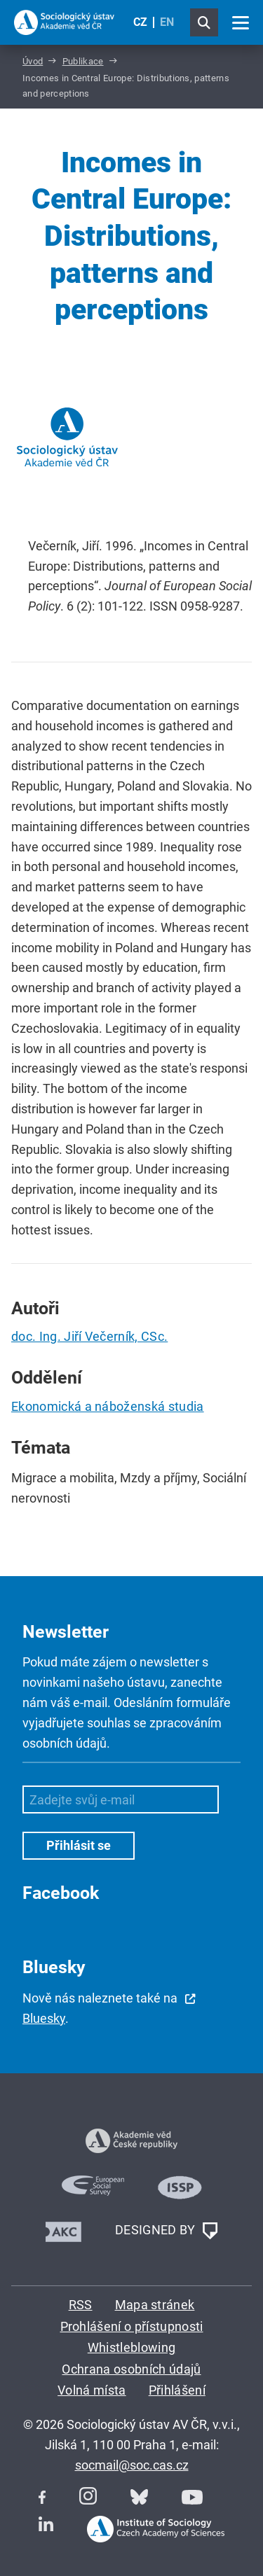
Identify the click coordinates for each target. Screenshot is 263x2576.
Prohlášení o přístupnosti (131, 2326)
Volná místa (92, 2390)
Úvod (32, 61)
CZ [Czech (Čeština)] (140, 22)
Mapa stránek (155, 2304)
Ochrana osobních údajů (131, 2369)
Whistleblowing (131, 2347)
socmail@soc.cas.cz (132, 2465)
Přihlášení (177, 2390)
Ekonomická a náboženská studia (107, 1406)
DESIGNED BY (166, 2231)
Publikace (83, 61)
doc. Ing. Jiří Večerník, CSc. (89, 1336)
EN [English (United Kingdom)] (167, 22)
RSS (81, 2304)
